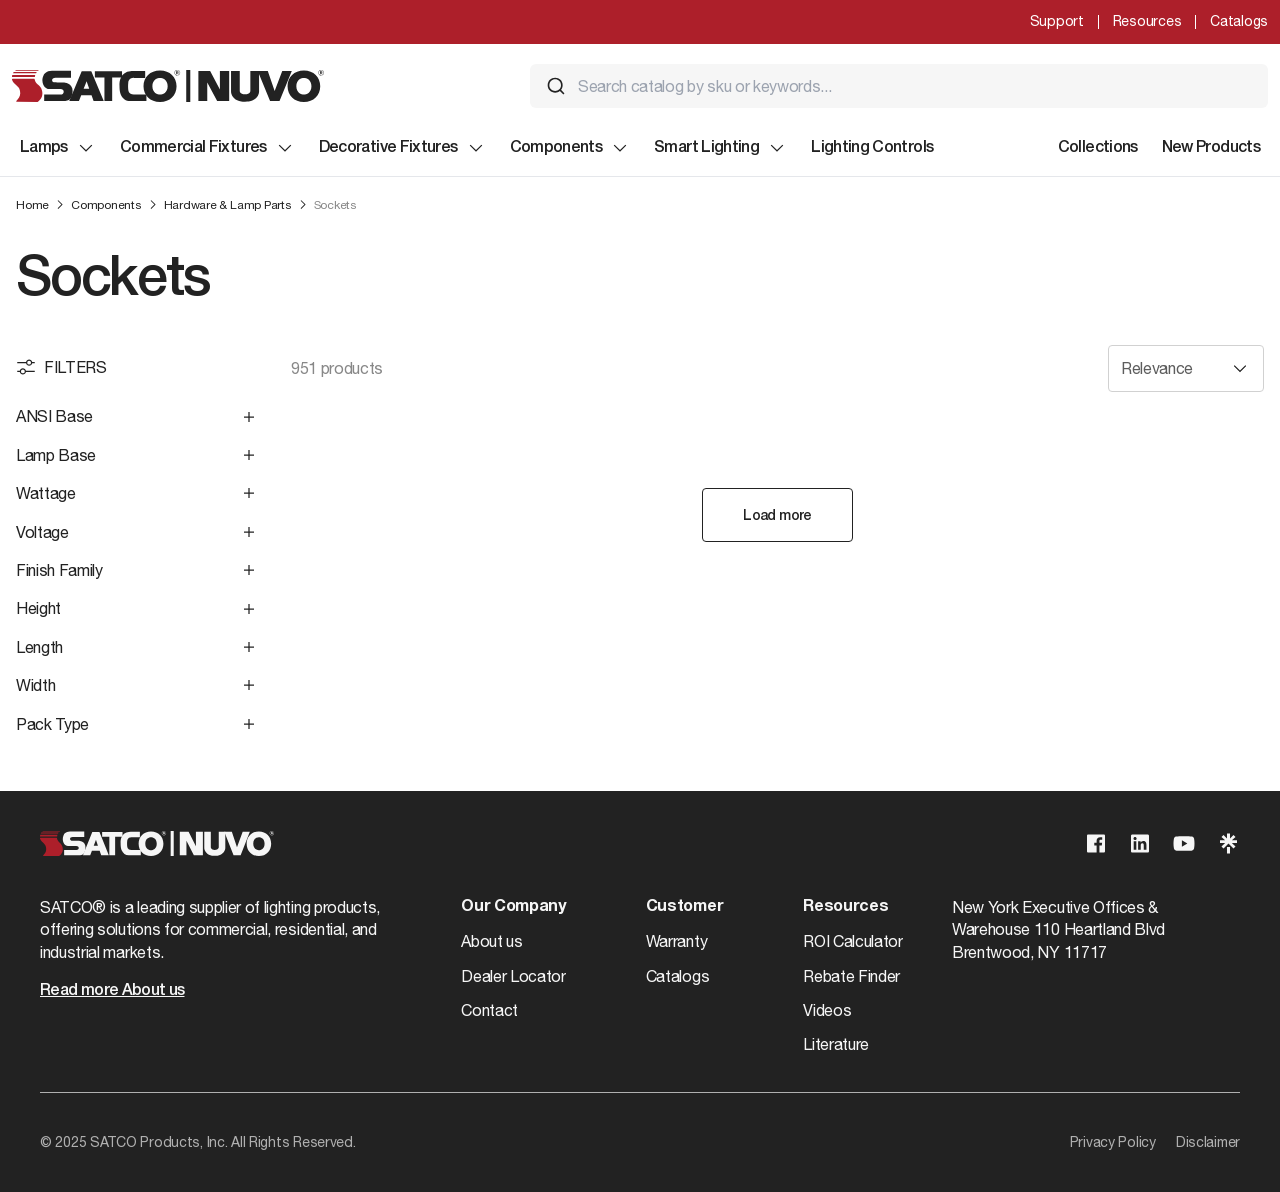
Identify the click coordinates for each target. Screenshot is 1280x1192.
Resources (1147, 21)
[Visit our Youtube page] (1184, 843)
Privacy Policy (1113, 1142)
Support (1057, 21)
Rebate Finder (851, 976)
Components (570, 148)
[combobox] (899, 86)
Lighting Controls (872, 148)
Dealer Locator (513, 976)
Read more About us (112, 991)
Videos (827, 1010)
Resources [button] (845, 907)
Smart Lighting (720, 148)
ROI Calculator (853, 941)
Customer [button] (684, 907)
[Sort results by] (1186, 368)
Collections (1098, 148)
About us (491, 941)
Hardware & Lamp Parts (228, 205)
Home (32, 205)
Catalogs (1239, 21)
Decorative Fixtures (402, 148)
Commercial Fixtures (207, 148)
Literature (836, 1044)
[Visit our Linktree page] (1228, 843)
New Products (1211, 148)
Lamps (58, 148)
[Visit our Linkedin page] (1140, 843)
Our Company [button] (513, 907)
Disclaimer (1208, 1142)
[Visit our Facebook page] (1096, 843)
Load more (777, 516)
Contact (489, 1010)
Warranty (676, 941)
